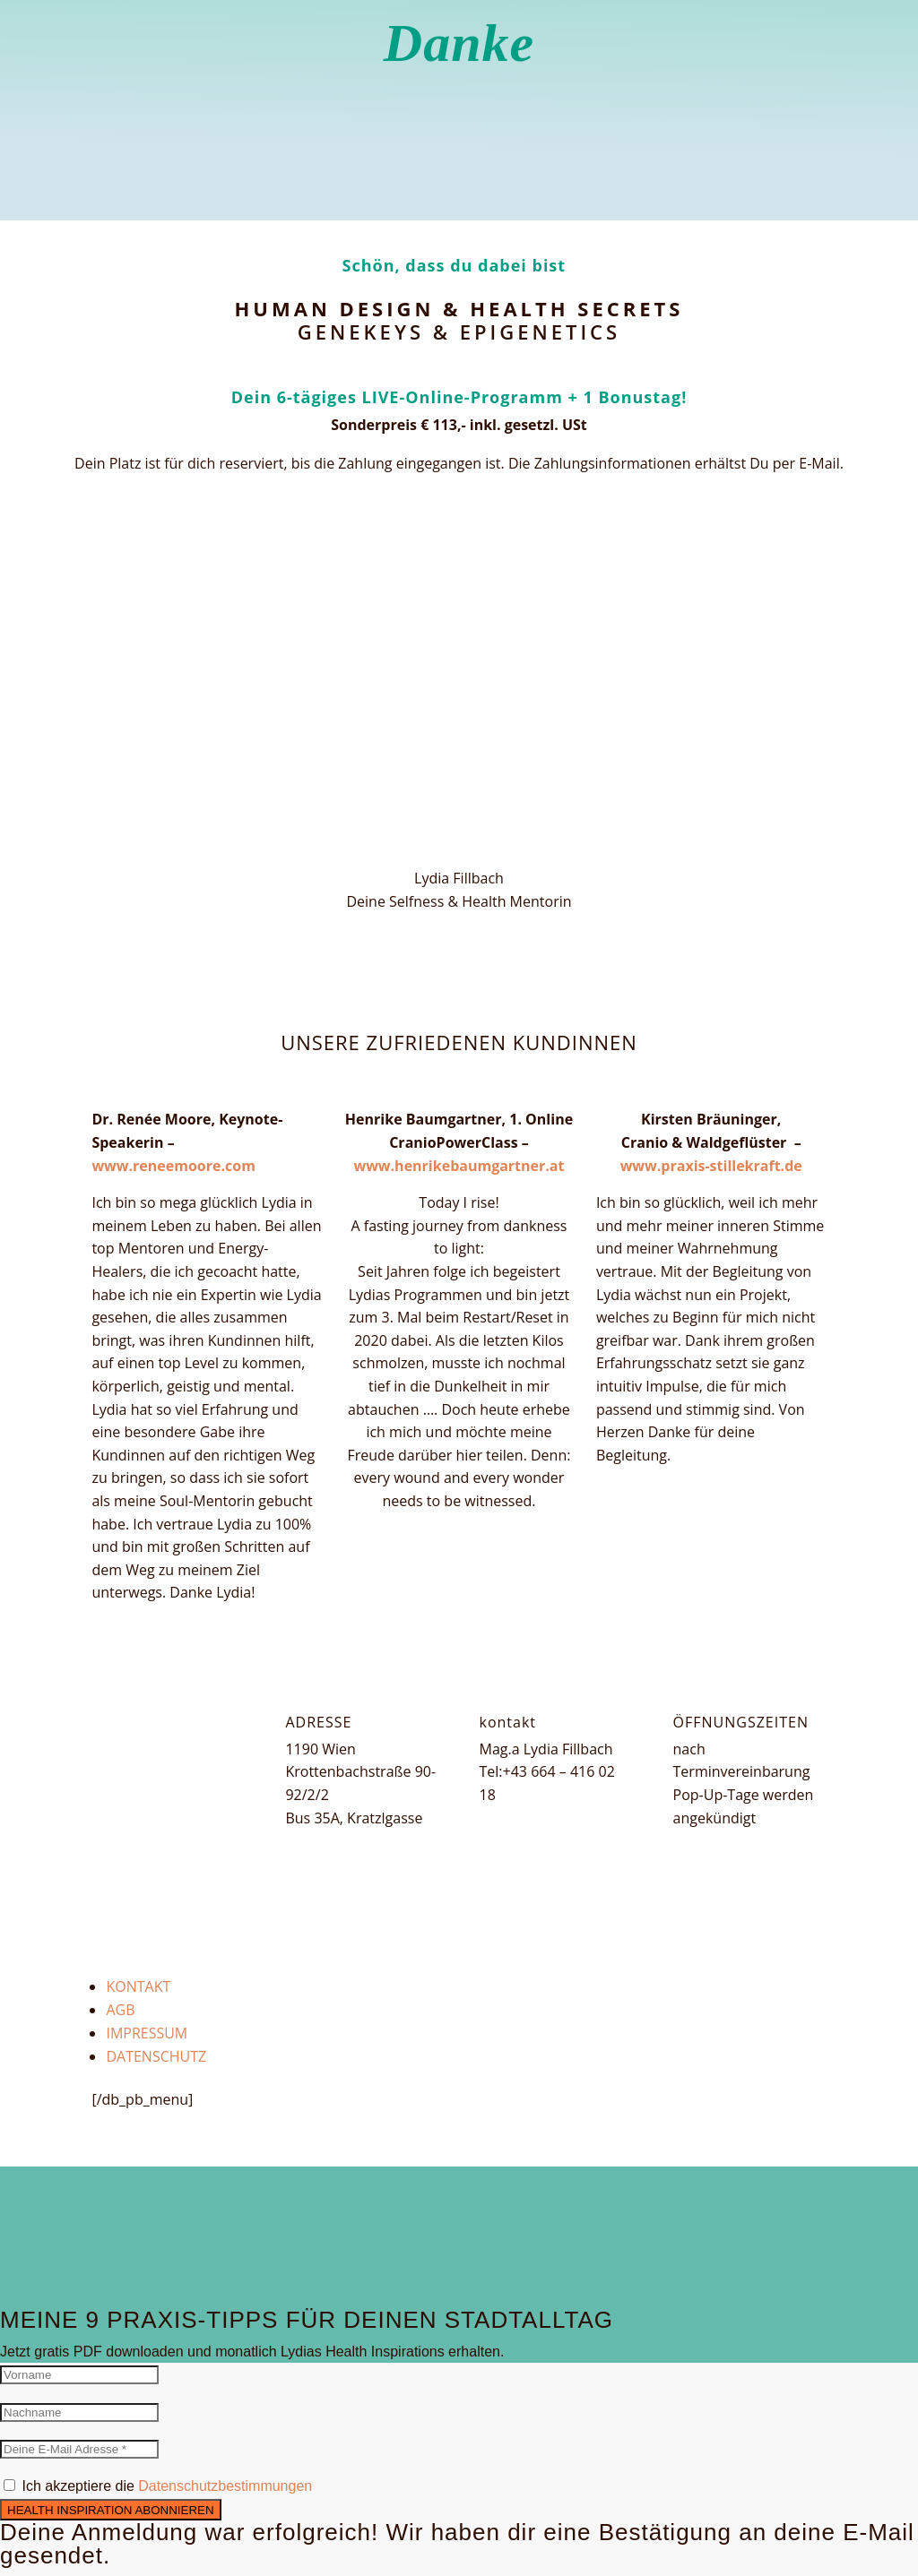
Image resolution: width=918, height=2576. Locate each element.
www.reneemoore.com (173, 1166)
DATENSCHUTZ (156, 2056)
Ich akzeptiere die (167, 2486)
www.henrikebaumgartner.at (458, 1166)
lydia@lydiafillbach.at (549, 1818)
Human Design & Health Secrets (459, 308)
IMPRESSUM (146, 2033)
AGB (120, 2010)
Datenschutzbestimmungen (225, 2486)
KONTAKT (138, 1986)
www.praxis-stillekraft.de (711, 1166)
